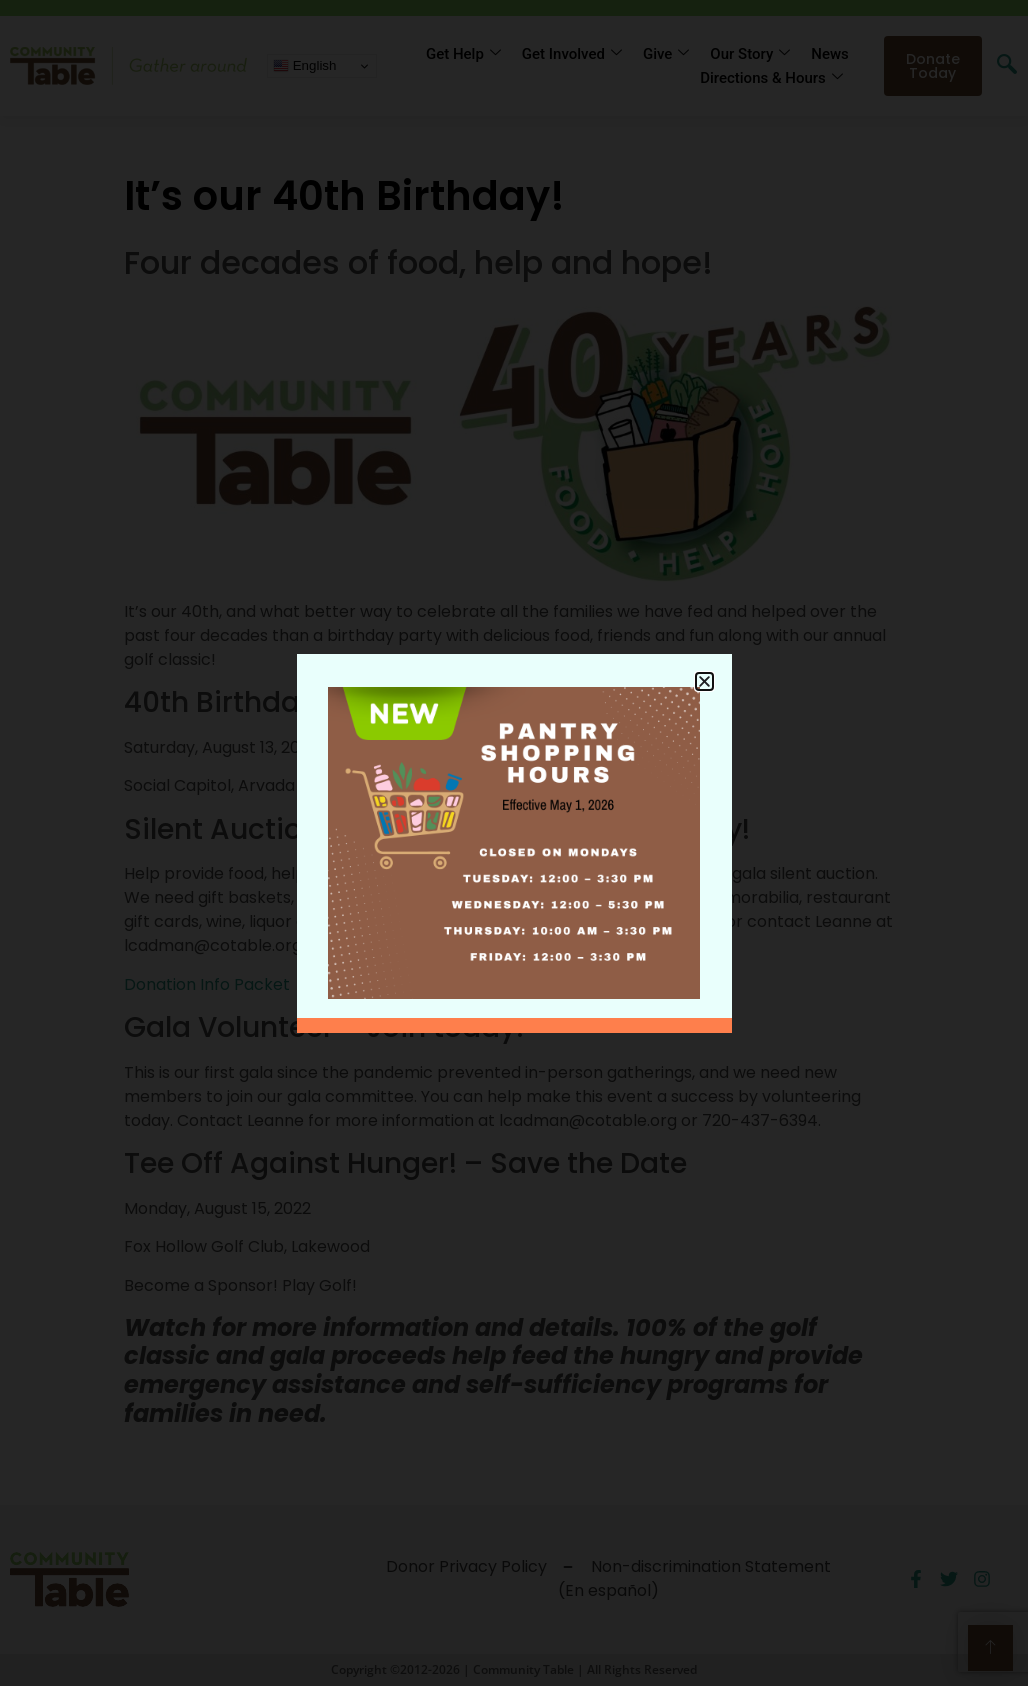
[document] (514, 843)
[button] (704, 681)
